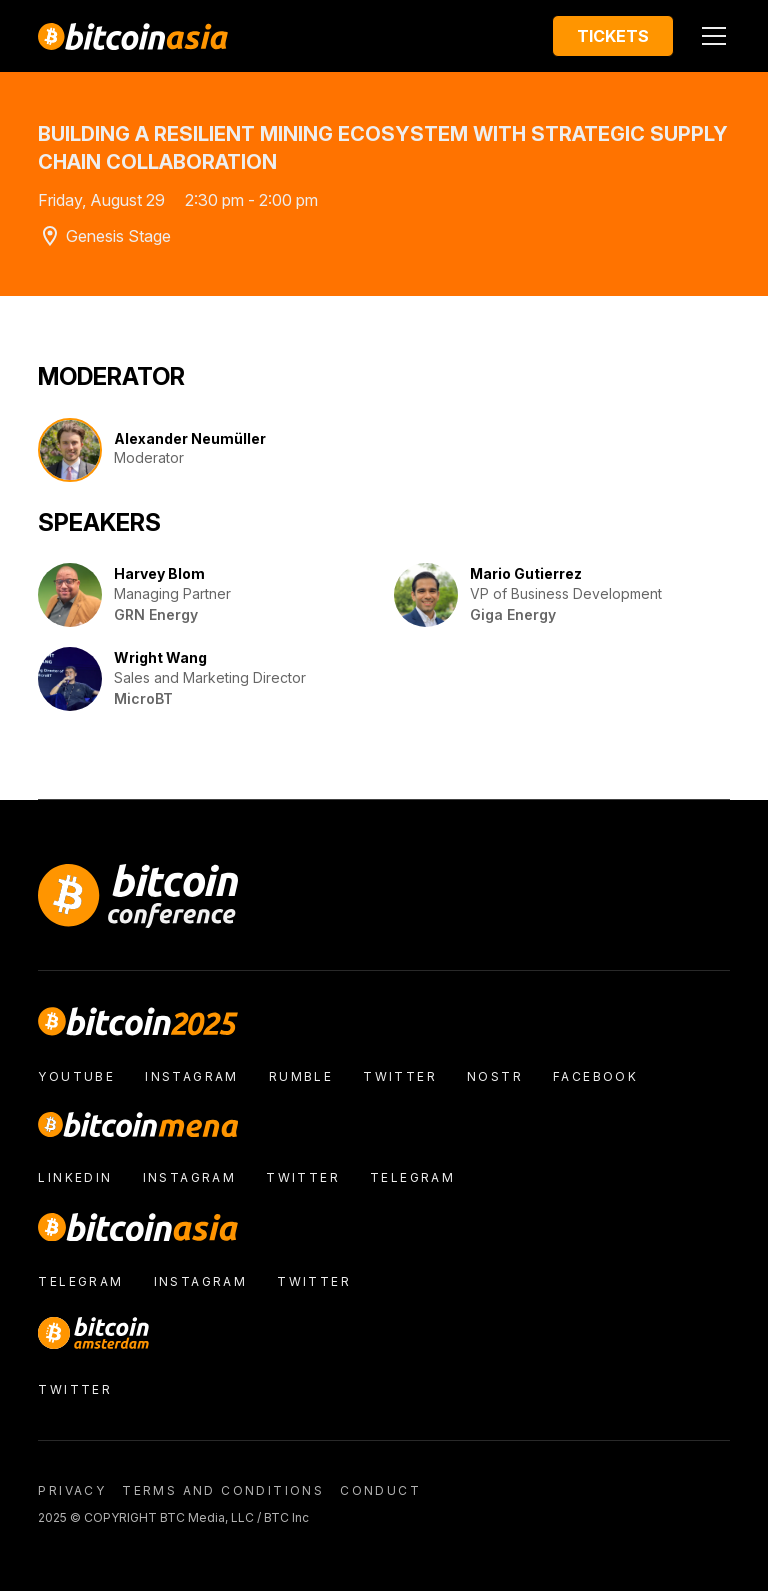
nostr (495, 1076)
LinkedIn (75, 1177)
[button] (710, 36)
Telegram (412, 1177)
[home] (133, 35)
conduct (380, 1490)
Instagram (192, 1076)
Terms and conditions (223, 1490)
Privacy (72, 1490)
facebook (595, 1076)
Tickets (613, 36)
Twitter (400, 1076)
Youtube (76, 1076)
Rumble (301, 1076)
